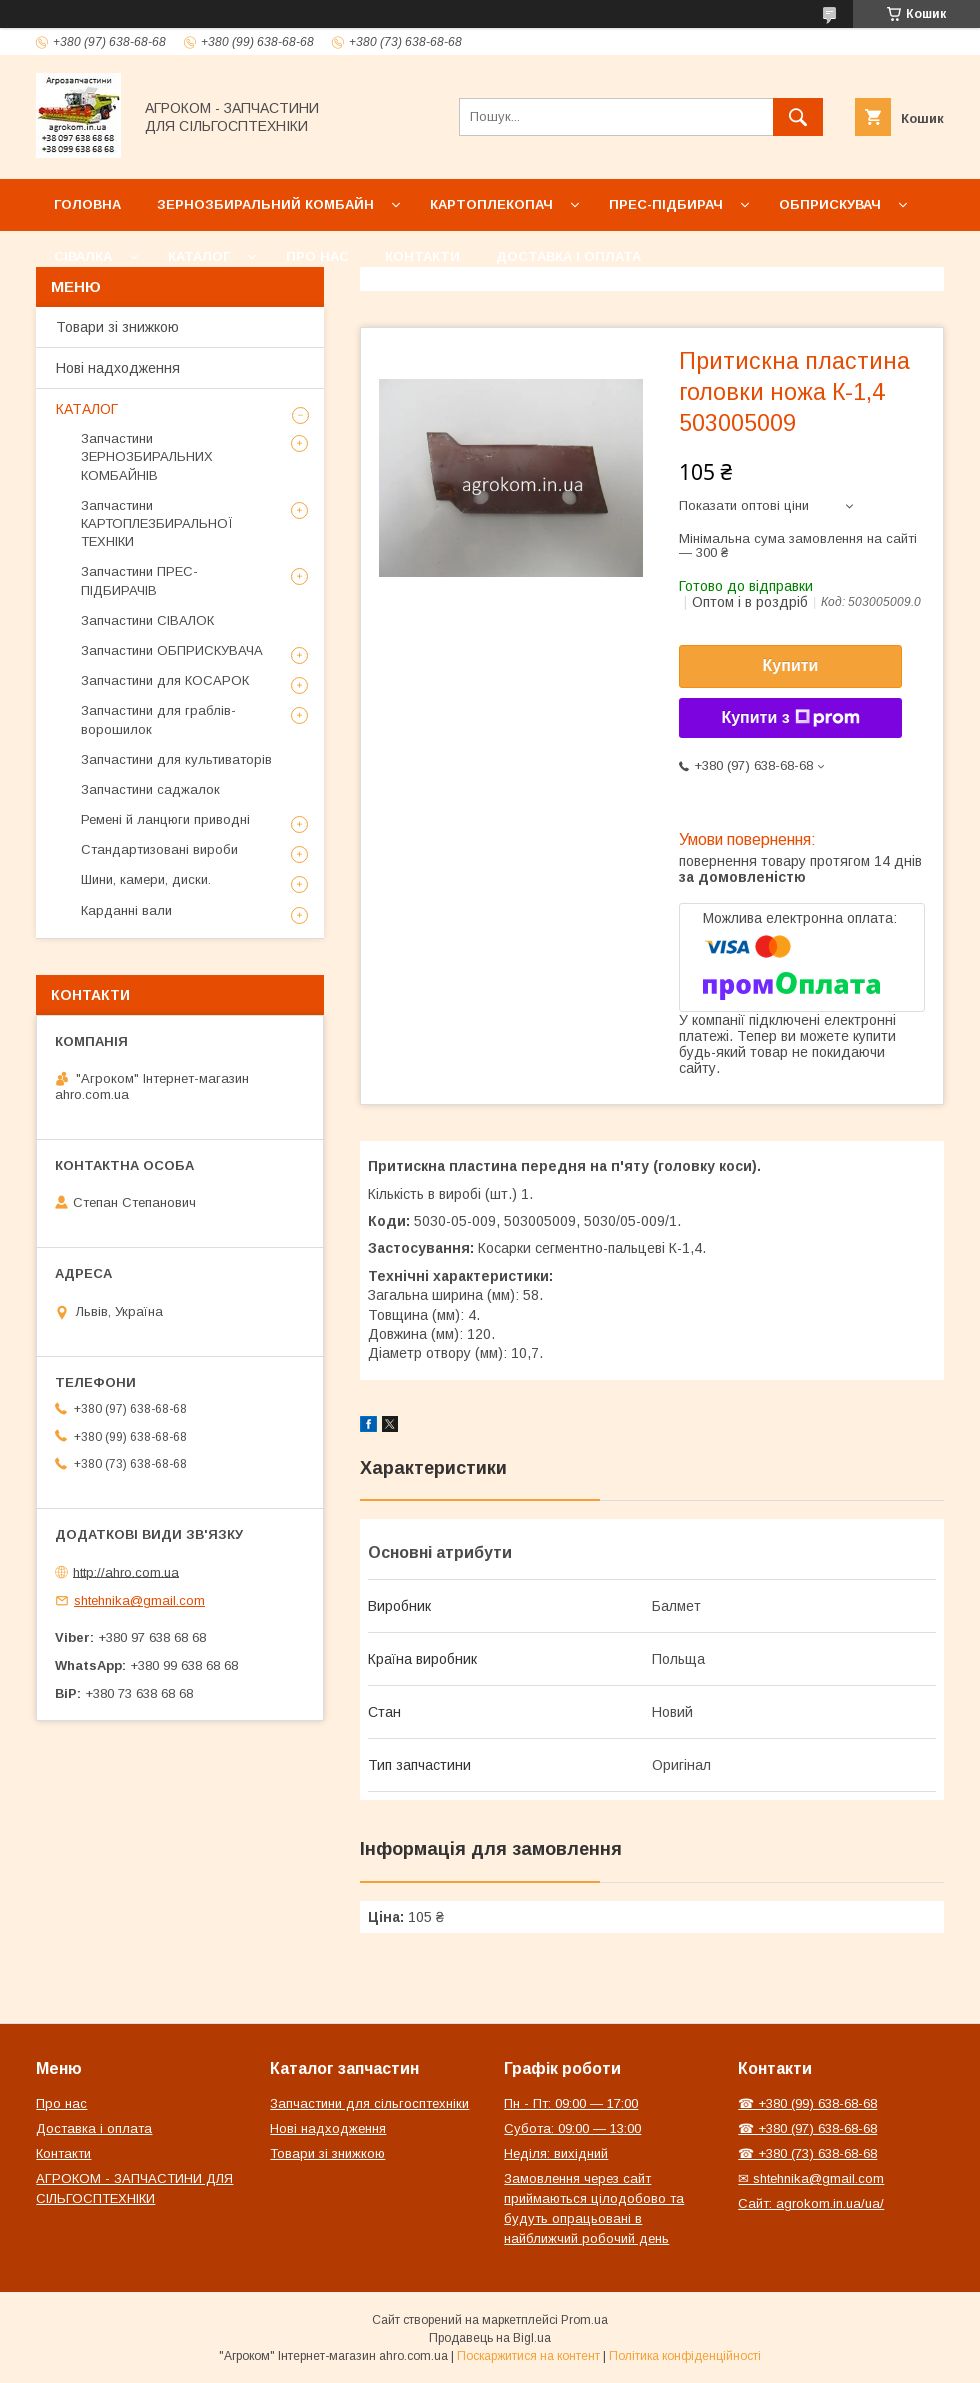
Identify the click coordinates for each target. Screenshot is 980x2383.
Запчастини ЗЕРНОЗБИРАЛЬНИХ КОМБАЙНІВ (147, 456)
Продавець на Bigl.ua (490, 2338)
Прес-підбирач (666, 204)
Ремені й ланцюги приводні (165, 819)
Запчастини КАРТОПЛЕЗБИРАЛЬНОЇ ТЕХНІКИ (157, 523)
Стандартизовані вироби (159, 849)
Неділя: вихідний (556, 2153)
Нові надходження (118, 368)
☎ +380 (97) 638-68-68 (807, 2128)
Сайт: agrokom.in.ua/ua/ (811, 2203)
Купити (791, 665)
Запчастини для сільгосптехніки (369, 2103)
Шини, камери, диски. (146, 879)
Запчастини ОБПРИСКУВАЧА (172, 650)
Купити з (790, 718)
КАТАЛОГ (87, 409)
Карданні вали (126, 910)
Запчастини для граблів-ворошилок (158, 719)
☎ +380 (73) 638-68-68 (807, 2153)
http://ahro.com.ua (126, 1571)
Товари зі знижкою (117, 327)
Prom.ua (584, 2320)
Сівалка (83, 256)
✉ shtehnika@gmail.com (811, 2178)
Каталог (199, 256)
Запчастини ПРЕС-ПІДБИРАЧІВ (139, 580)
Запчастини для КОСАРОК (165, 680)
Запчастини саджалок (150, 789)
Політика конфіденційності (685, 2356)
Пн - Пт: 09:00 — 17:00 (571, 2103)
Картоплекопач (491, 204)
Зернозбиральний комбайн (265, 204)
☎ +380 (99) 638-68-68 (807, 2103)
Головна (87, 204)
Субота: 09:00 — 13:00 (572, 2128)
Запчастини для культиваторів (176, 759)
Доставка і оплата (568, 256)
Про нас (317, 256)
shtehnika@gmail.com (139, 1600)
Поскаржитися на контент (528, 2356)
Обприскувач (830, 204)
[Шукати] (798, 117)
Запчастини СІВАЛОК (147, 620)
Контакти (422, 256)
